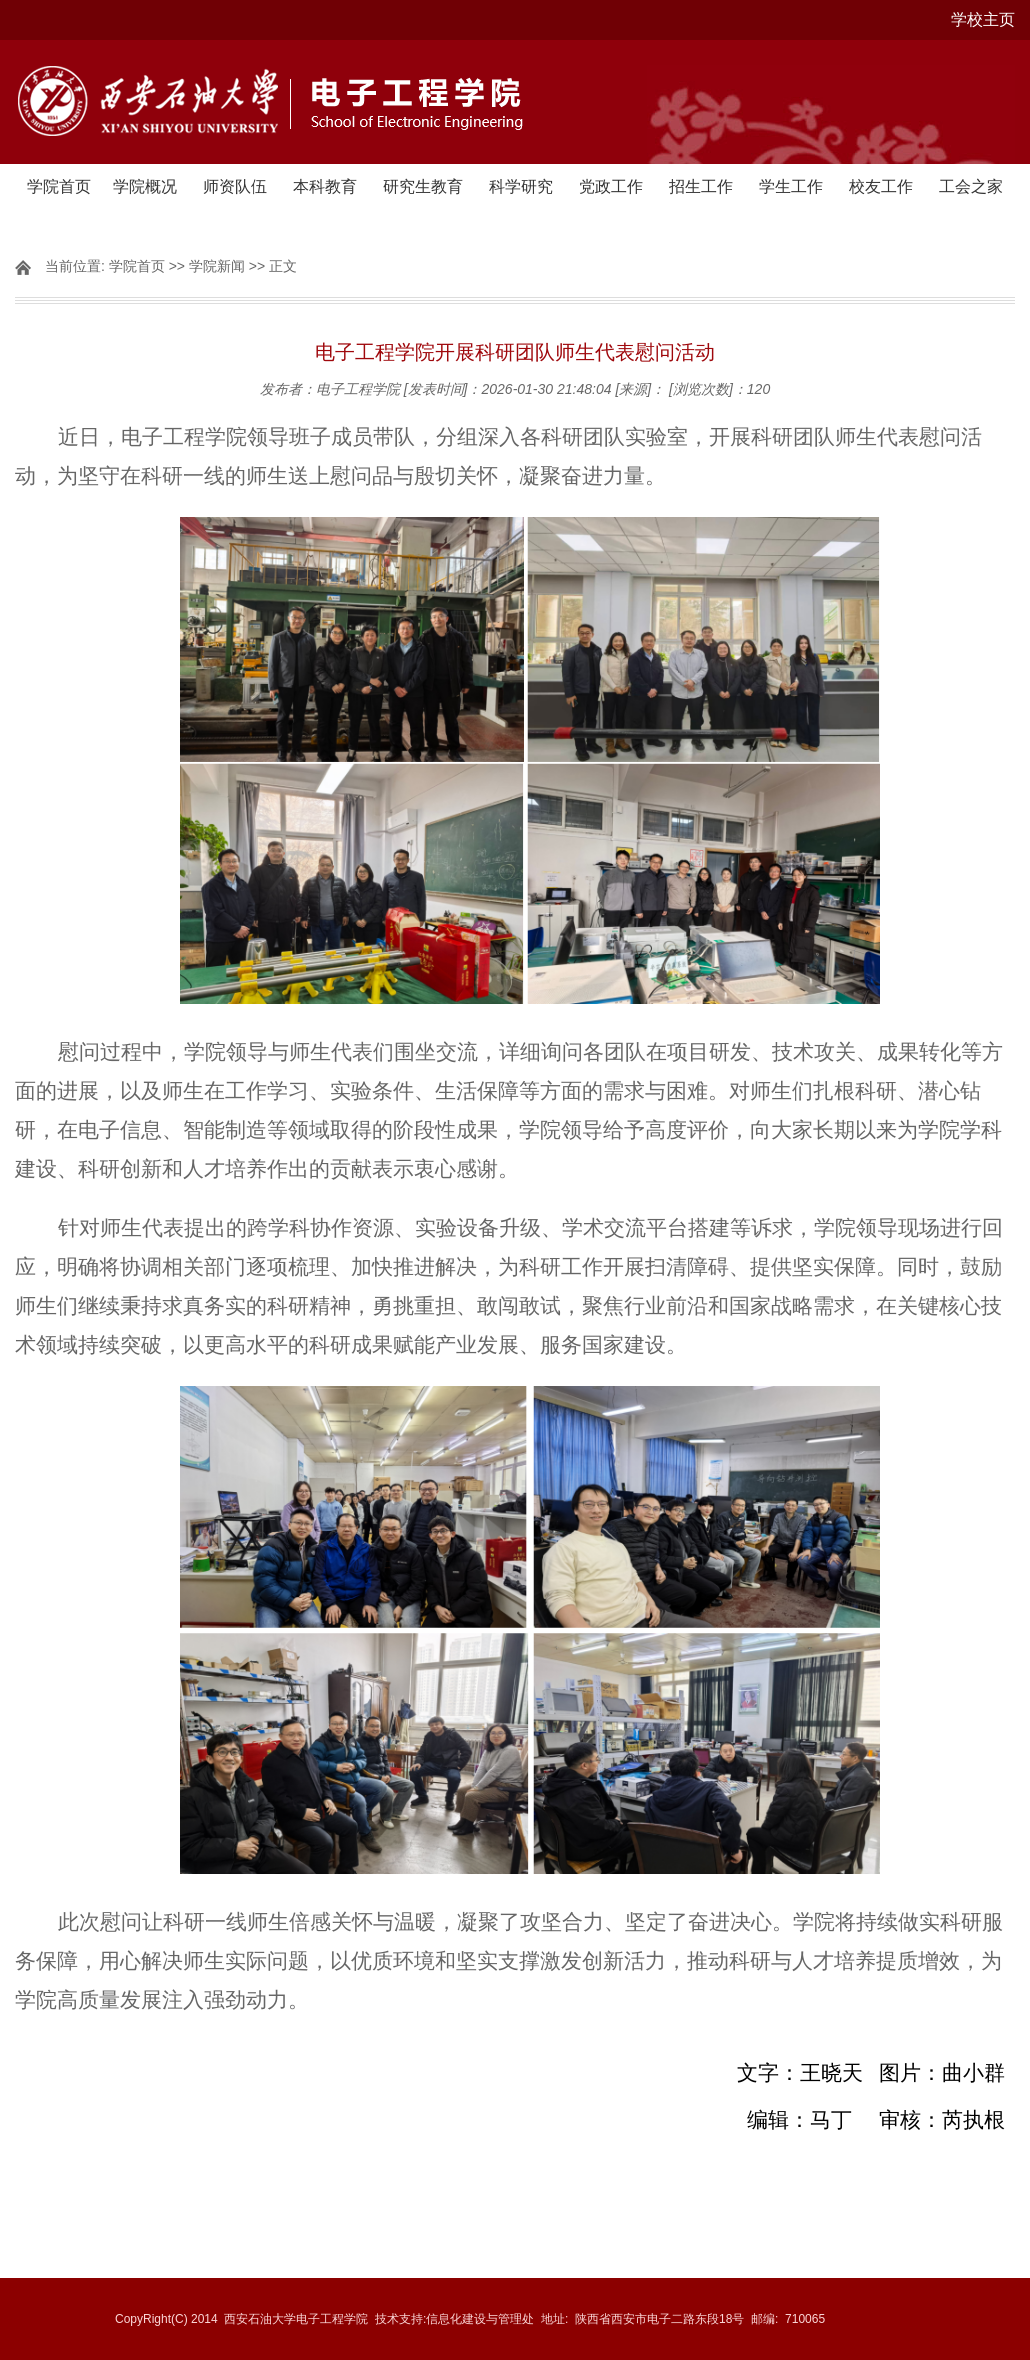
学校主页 (983, 19)
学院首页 (59, 186)
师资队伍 (235, 186)
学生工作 (791, 186)
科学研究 (521, 186)
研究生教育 (423, 186)
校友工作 (881, 186)
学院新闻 (217, 266)
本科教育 (325, 186)
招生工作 (701, 186)
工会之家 (971, 186)
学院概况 (145, 186)
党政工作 (611, 186)
